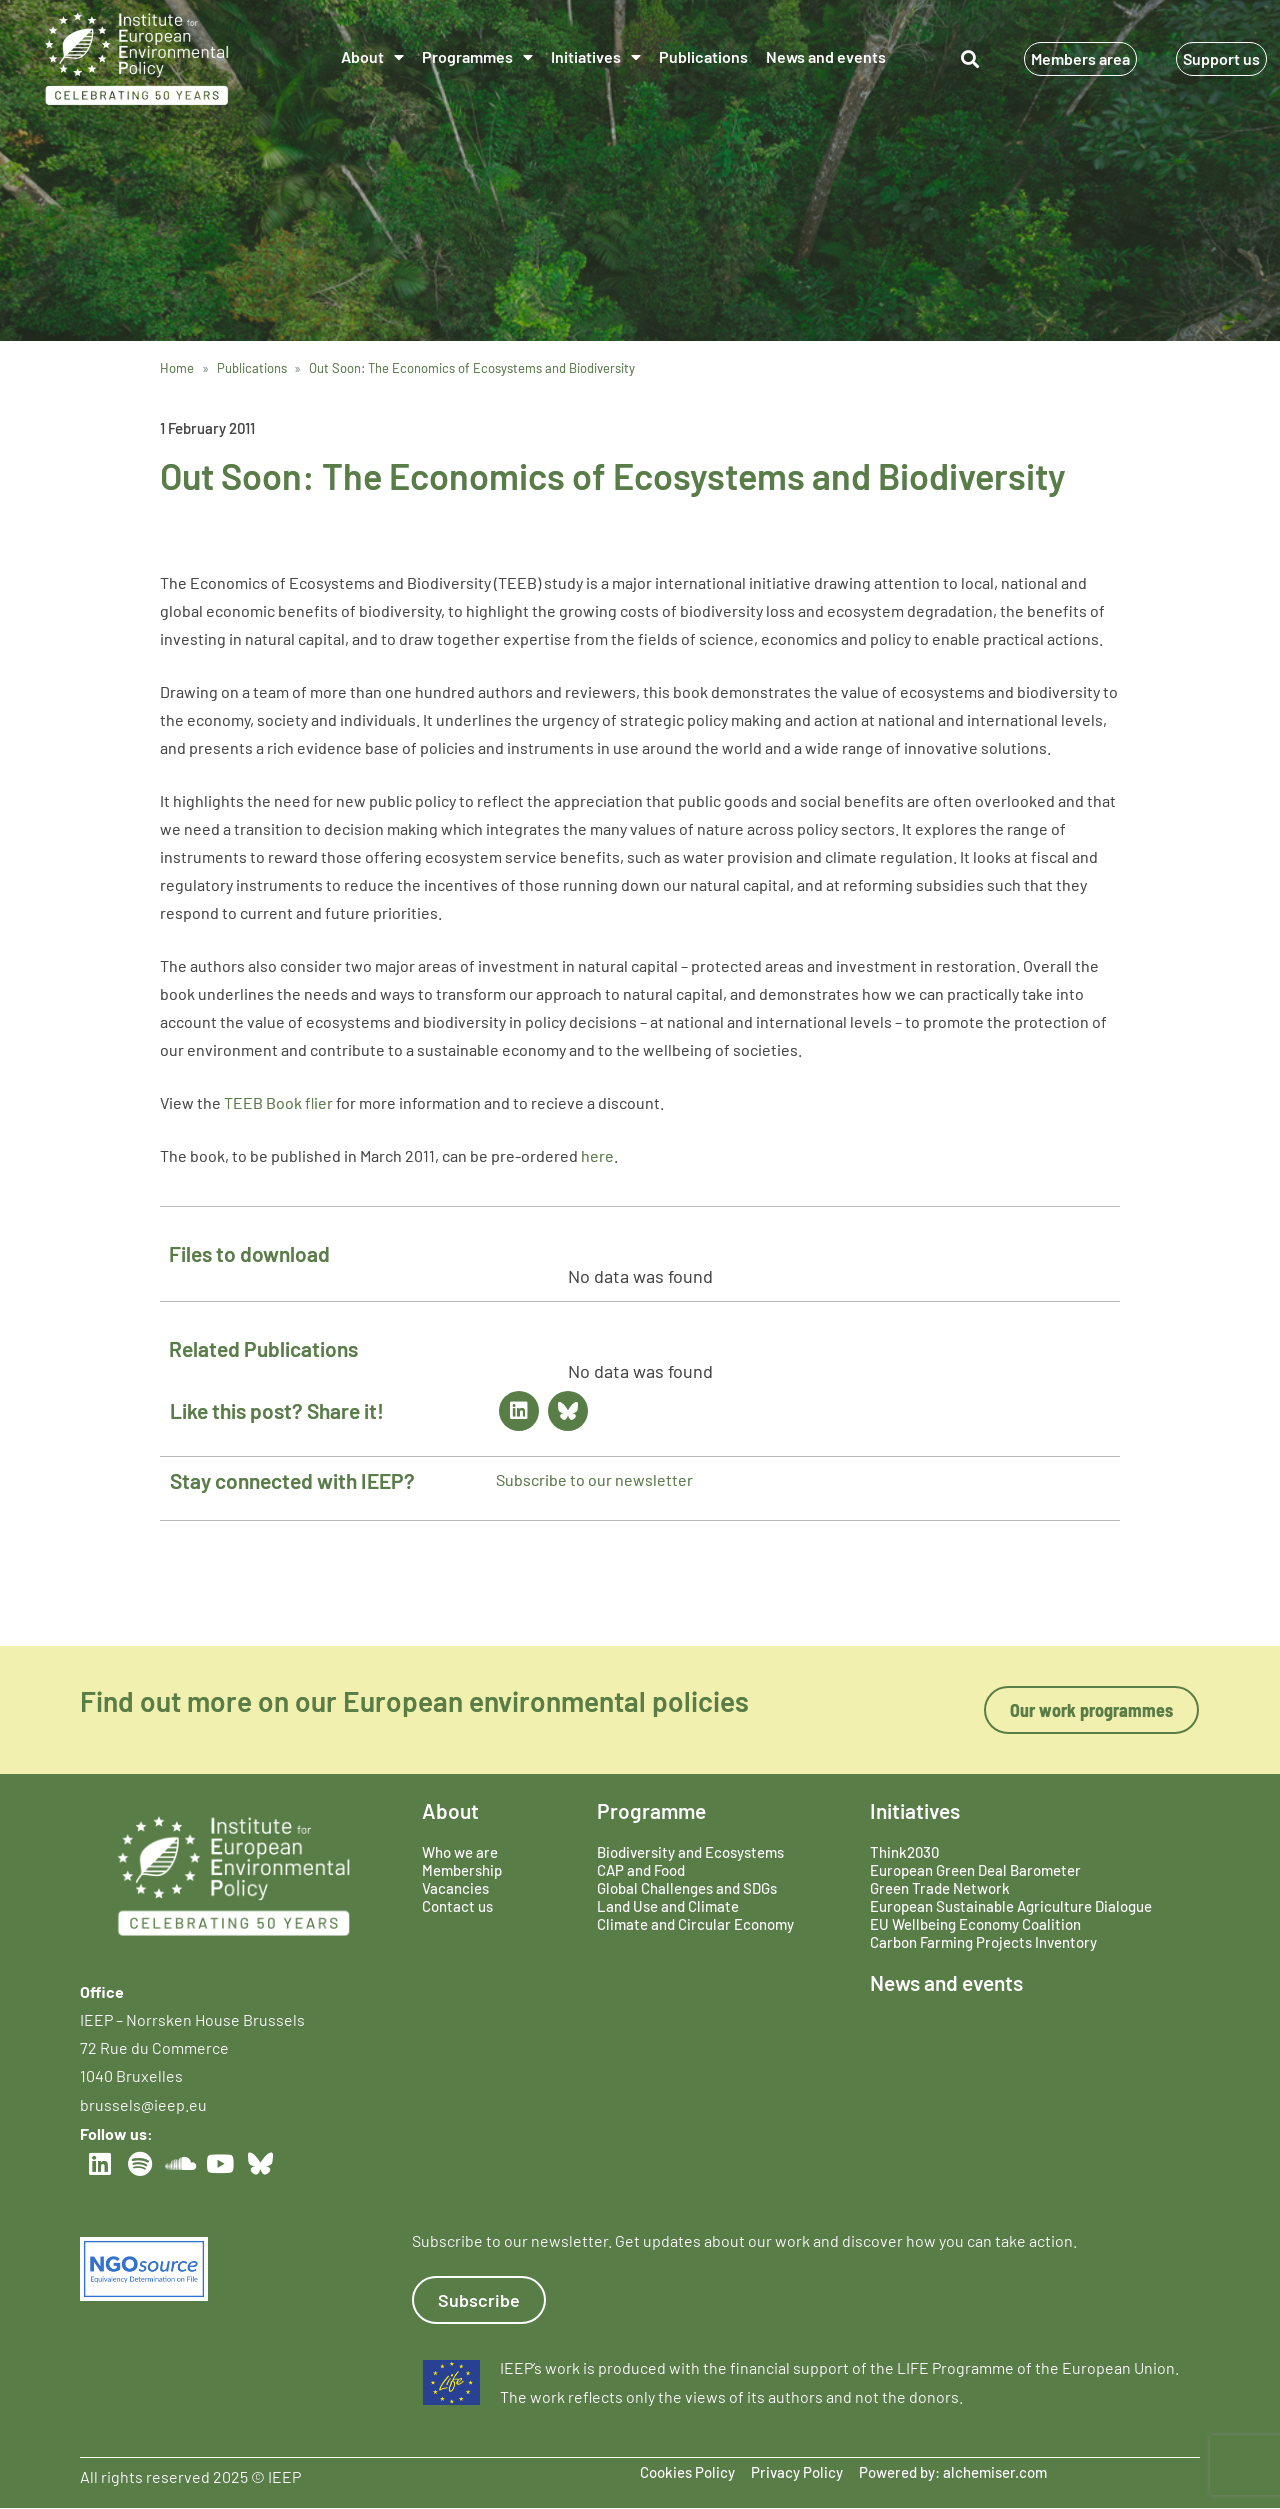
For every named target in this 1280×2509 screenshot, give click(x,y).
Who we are (460, 1852)
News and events (826, 56)
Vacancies (455, 1888)
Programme (651, 1810)
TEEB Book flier (278, 1102)
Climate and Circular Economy (695, 1924)
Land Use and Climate (668, 1906)
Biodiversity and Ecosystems (690, 1852)
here (597, 1155)
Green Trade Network (940, 1888)
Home (177, 368)
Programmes (477, 57)
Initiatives (596, 57)
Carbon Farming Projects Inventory (983, 1942)
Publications (703, 56)
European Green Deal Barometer (975, 1870)
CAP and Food (641, 1870)
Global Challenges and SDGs (687, 1888)
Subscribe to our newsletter (594, 1479)
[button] (970, 59)
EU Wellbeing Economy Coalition (975, 1924)
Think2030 (904, 1852)
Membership (462, 1870)
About (372, 57)
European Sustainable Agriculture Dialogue (1011, 1906)
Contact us (457, 1906)
